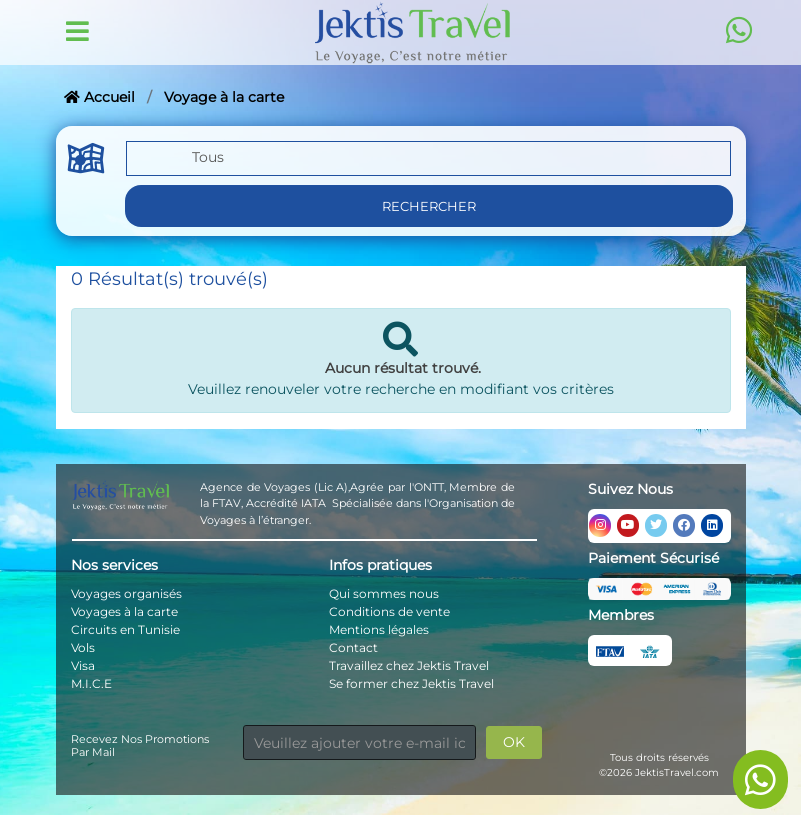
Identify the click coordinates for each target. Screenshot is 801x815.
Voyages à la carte (124, 611)
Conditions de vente (389, 611)
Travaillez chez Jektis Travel (409, 665)
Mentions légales (379, 629)
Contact (353, 647)
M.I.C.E (91, 683)
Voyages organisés (126, 593)
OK (514, 742)
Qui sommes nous (384, 593)
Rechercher (429, 206)
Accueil (99, 97)
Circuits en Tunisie (125, 629)
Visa (83, 665)
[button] (428, 160)
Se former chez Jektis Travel (411, 683)
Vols (83, 647)
